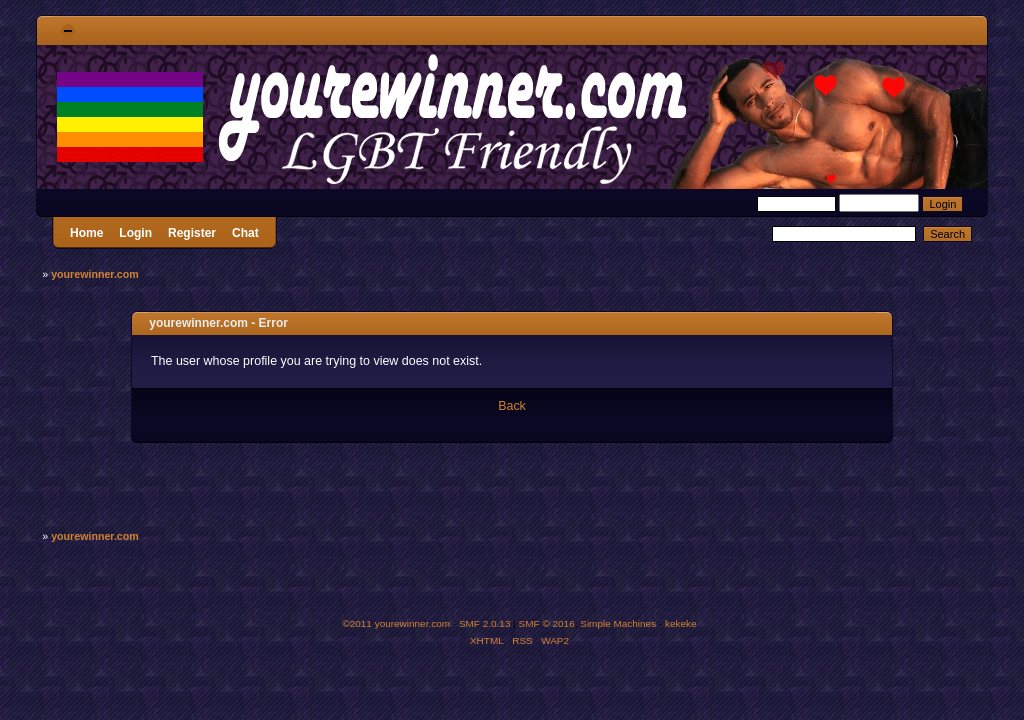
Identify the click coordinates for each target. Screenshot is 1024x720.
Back (512, 406)
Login (135, 233)
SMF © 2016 (547, 623)
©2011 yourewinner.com (396, 623)
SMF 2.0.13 (485, 623)
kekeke (681, 623)
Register (192, 233)
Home (86, 233)
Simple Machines (618, 623)
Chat (245, 233)
